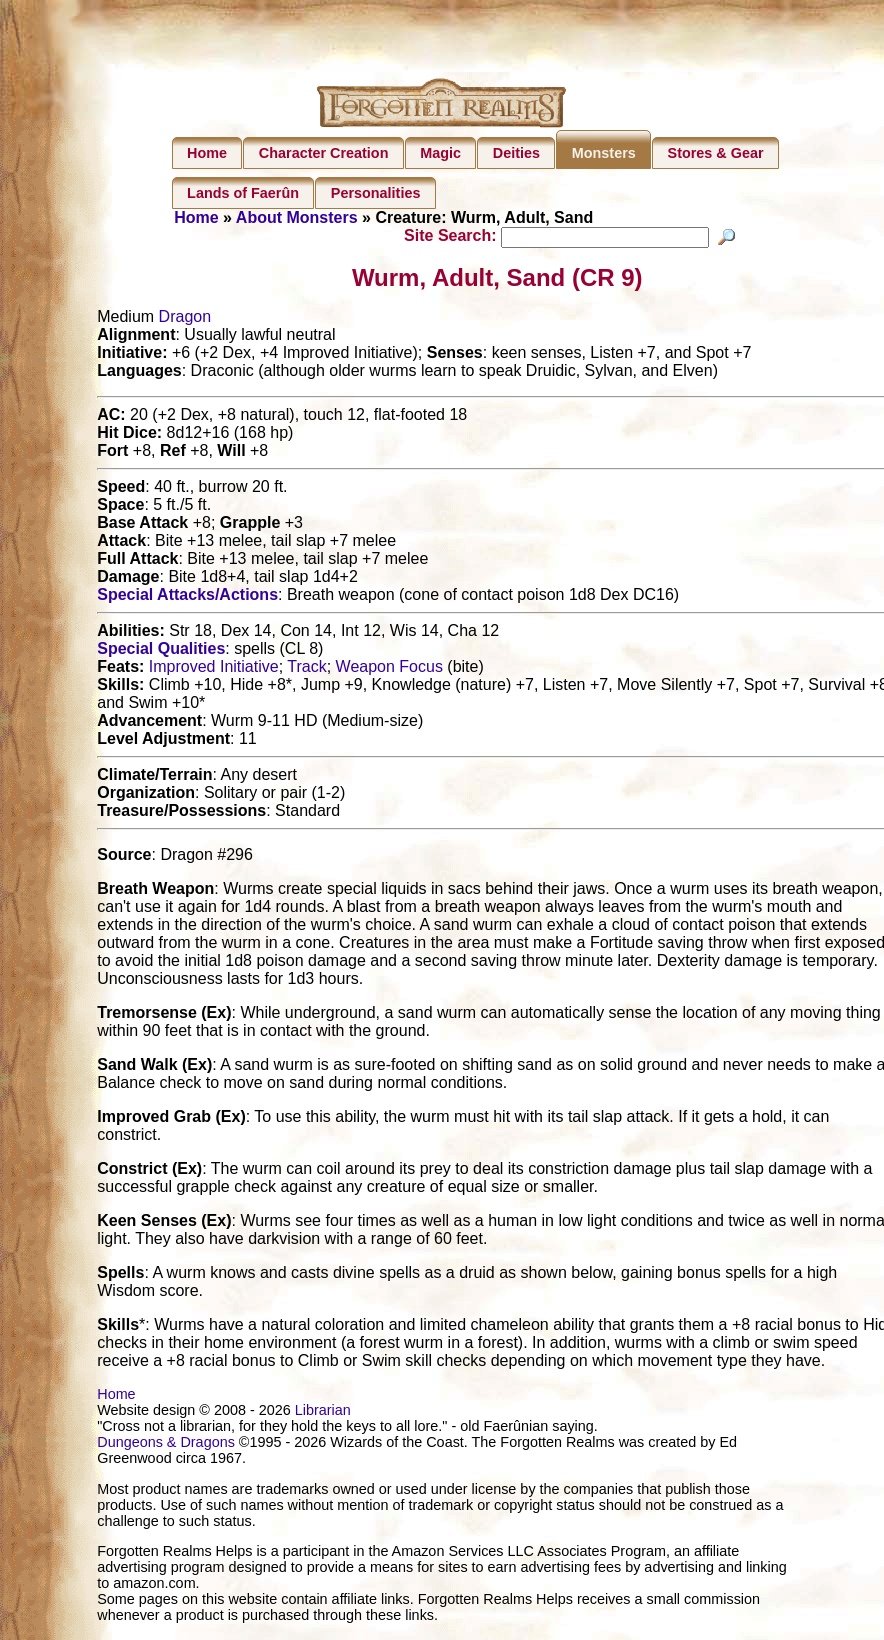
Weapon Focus (389, 669)
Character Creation (324, 153)
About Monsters (297, 217)
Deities (516, 153)
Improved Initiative (214, 669)
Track (306, 669)
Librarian (323, 1413)
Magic (440, 153)
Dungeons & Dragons (166, 1445)
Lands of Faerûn (243, 193)
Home (207, 153)
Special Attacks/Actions (187, 597)
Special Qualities (161, 651)
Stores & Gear (716, 153)
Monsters (604, 153)
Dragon (185, 319)
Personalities (376, 193)
